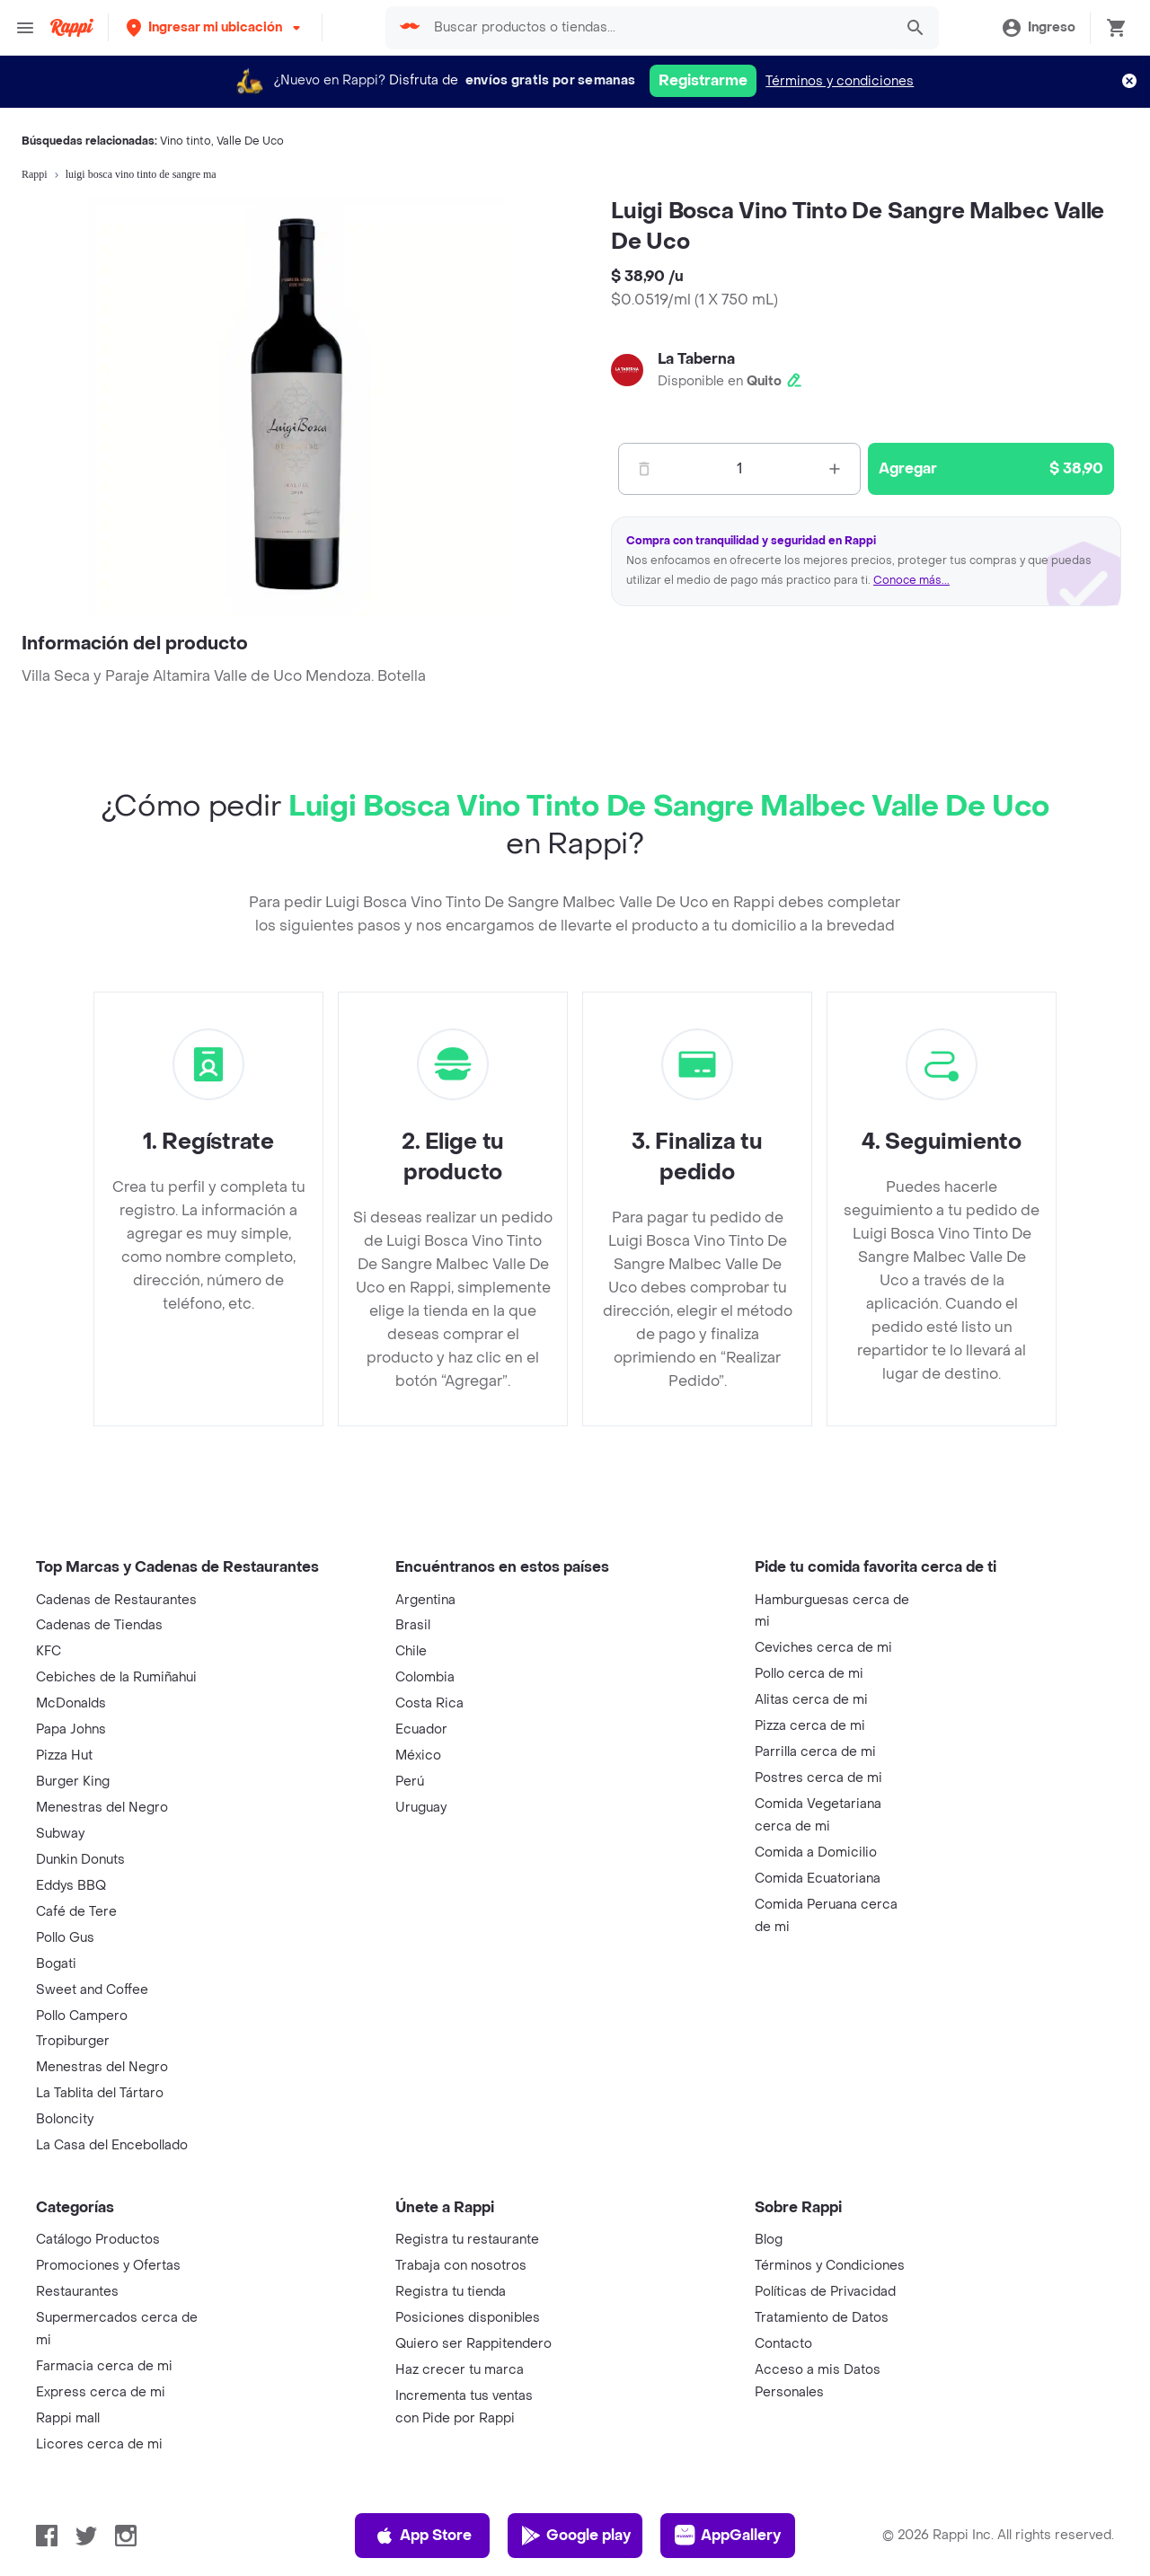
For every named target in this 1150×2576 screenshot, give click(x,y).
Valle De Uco (250, 141)
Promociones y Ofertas (108, 2265)
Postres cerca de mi (818, 1777)
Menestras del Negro (102, 1807)
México (418, 1755)
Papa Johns (71, 1729)
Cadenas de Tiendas (99, 1625)
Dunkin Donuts (80, 1859)
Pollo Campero (82, 2016)
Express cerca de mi (100, 2392)
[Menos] (644, 469)
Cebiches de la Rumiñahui (116, 1677)
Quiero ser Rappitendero (473, 2343)
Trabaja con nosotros (460, 2265)
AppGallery (728, 2535)
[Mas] (835, 469)
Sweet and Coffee (92, 1989)
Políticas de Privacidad (825, 2291)
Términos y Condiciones (830, 2265)
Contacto (783, 2343)
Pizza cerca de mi (810, 1725)
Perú (409, 1781)
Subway (60, 1833)
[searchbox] (658, 27)
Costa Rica (429, 1703)
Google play (575, 2535)
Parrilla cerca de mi (815, 1751)
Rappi (35, 174)
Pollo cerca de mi (809, 1673)
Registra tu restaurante (467, 2239)
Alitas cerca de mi (811, 1699)
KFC (48, 1651)
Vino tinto (185, 141)
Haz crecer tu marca (459, 2369)
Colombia (425, 1677)
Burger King (73, 1781)
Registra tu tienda (450, 2291)
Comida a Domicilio (816, 1852)
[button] (215, 27)
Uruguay (421, 1807)
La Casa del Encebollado (112, 2145)
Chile (411, 1651)
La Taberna (696, 358)
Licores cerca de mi (99, 2444)
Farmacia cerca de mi (104, 2366)
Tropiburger (73, 2041)
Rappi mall (68, 2418)
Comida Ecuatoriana (817, 1878)
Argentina (425, 1600)
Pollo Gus (65, 1937)
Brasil (412, 1625)
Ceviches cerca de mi (823, 1647)
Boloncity (64, 2119)
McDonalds (71, 1703)
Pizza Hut (64, 1755)
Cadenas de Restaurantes (116, 1600)
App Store (423, 2535)
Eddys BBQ (71, 1885)
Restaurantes (77, 2291)
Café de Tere (76, 1911)
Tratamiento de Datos (822, 2317)
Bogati (56, 1963)
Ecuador (421, 1729)
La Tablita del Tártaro (100, 2093)
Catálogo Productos (98, 2239)
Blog (769, 2239)
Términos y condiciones (839, 81)
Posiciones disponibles (467, 2317)
